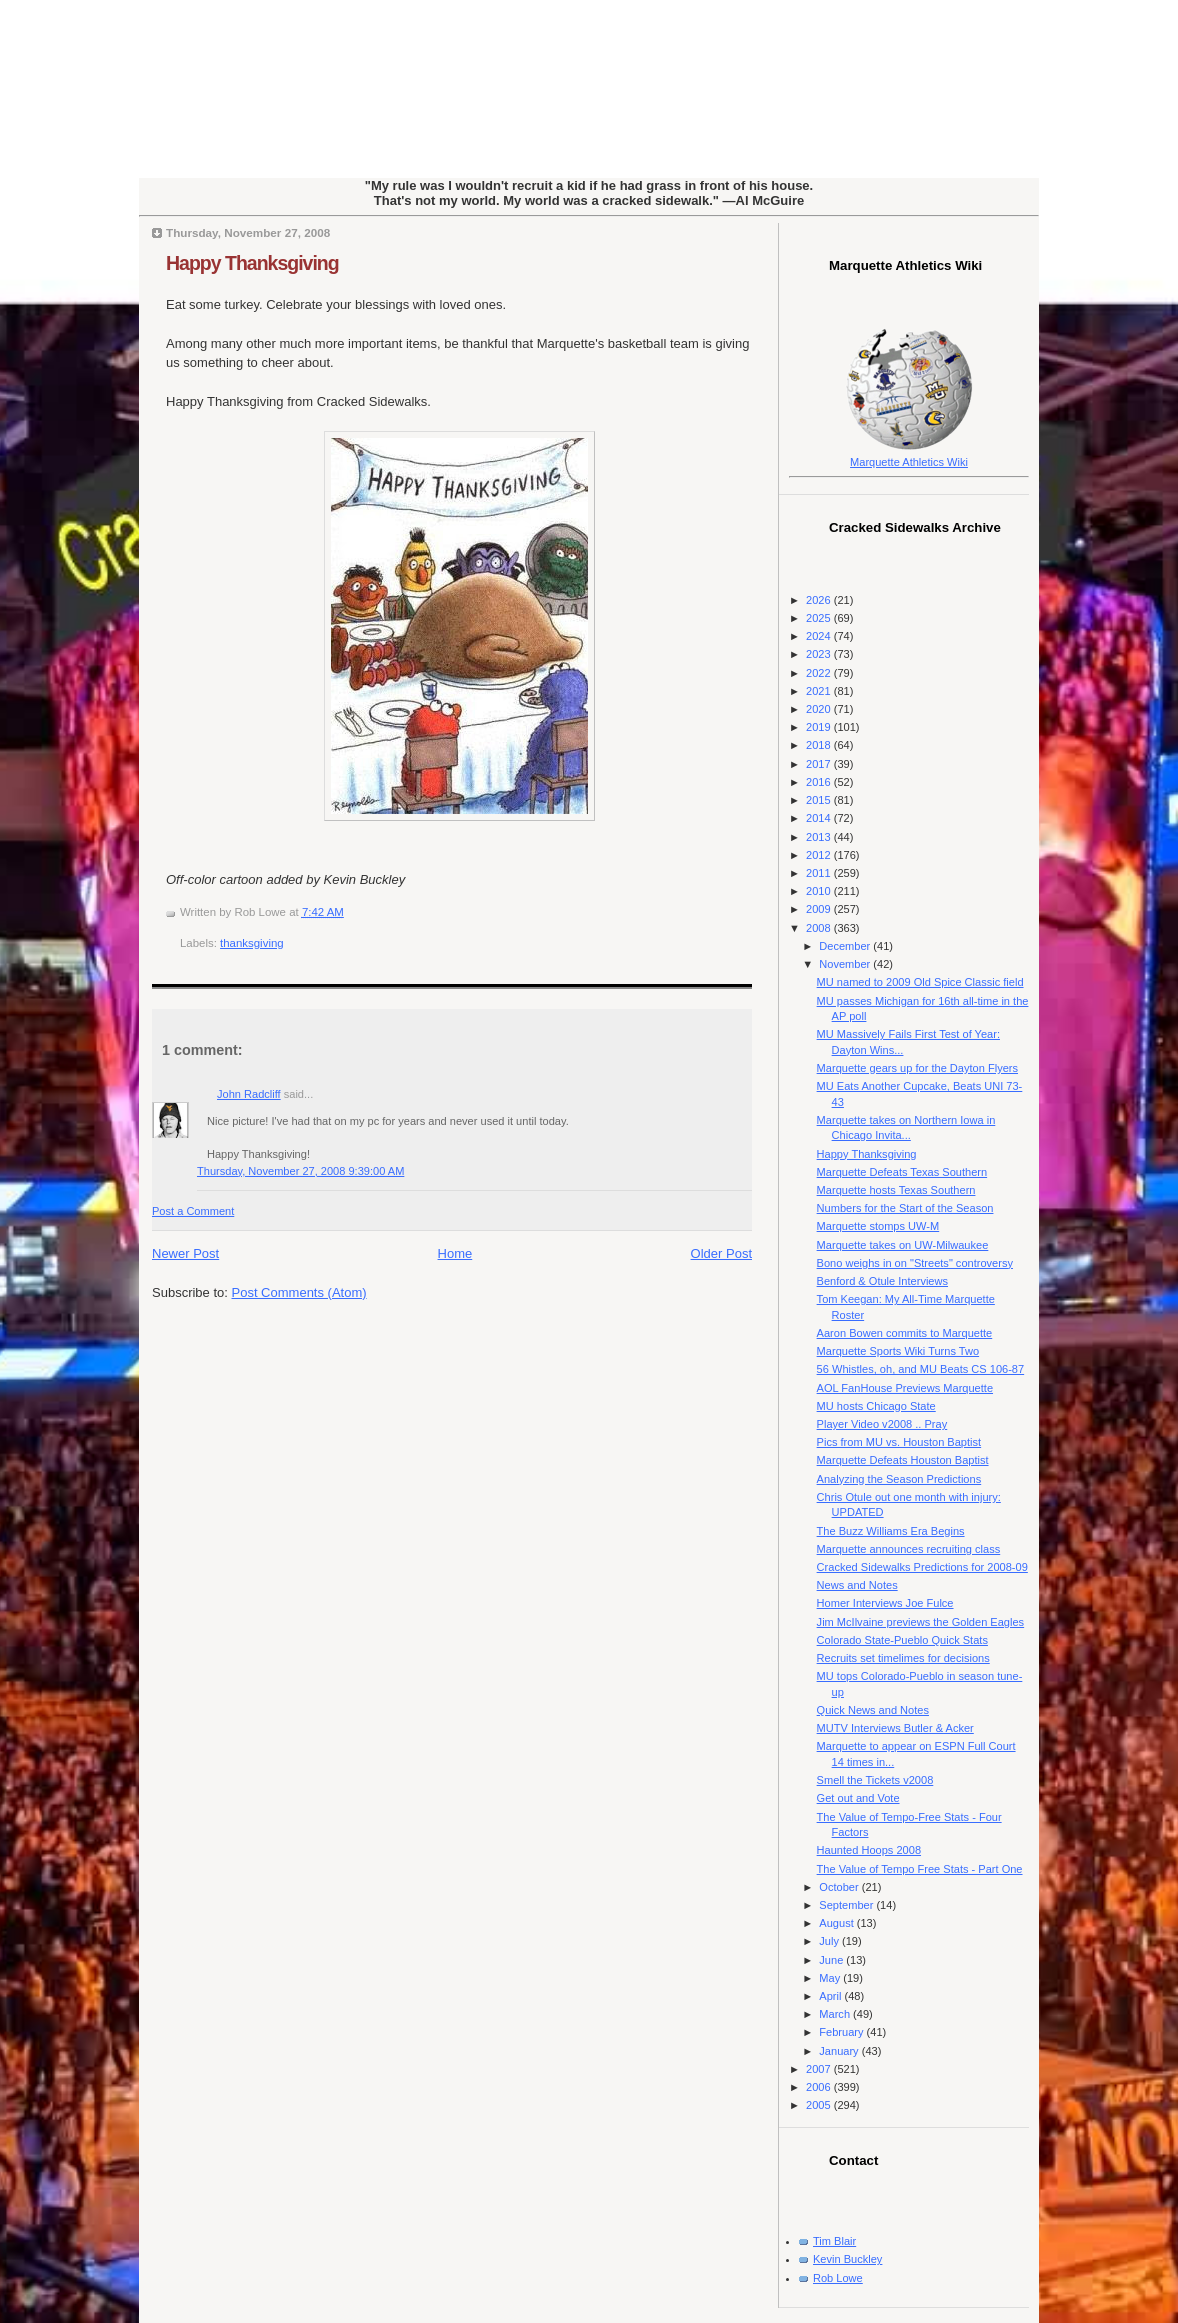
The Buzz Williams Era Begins (891, 1531)
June (832, 1960)
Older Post (721, 1253)
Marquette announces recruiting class (909, 1549)
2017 (820, 764)
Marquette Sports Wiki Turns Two (898, 1351)
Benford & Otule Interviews (882, 1281)
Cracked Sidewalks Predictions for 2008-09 (922, 1567)
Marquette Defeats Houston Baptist (903, 1460)
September (847, 1905)
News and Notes (857, 1585)
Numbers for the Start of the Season (905, 1208)
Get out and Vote (858, 1798)
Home (455, 1253)
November (846, 964)
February (842, 2032)
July (830, 1941)
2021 (820, 691)
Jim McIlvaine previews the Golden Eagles (921, 1622)
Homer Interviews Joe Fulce (885, 1603)
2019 (820, 727)
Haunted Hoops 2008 (869, 1850)
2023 (820, 654)
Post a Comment (193, 1211)
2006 (820, 2087)
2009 (820, 909)
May (831, 1978)
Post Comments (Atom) (299, 1292)
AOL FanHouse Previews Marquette (905, 1388)
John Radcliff (249, 1094)
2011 (820, 873)
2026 (820, 600)
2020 (820, 709)
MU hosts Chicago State (876, 1406)
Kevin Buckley (847, 2259)
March (836, 2014)
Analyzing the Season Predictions (899, 1479)
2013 (820, 837)
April (831, 1996)
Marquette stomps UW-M (878, 1226)
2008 (820, 928)
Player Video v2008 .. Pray (882, 1424)
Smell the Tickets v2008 (875, 1780)
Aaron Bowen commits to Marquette (905, 1333)
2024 (820, 636)
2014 (820, 818)
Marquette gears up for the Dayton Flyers (917, 1068)
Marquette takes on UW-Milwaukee (903, 1245)
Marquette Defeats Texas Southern (902, 1172)
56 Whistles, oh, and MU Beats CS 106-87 (921, 1369)
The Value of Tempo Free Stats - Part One (920, 1869)
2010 (820, 891)
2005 (820, 2105)
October (840, 1887)
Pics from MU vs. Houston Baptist (899, 1442)
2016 (820, 782)
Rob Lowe (838, 2278)
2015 (820, 800)
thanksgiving (252, 943)
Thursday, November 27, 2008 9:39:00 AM (300, 1171)
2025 (820, 618)
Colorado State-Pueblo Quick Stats (902, 1640)
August (837, 1923)
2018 (820, 745)
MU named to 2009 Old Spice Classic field (920, 982)
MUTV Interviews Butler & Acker (895, 1728)
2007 (820, 2069)
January (840, 2051)
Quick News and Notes (873, 1710)
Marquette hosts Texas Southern (896, 1190)
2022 (820, 673)
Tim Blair (834, 2241)
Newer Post (185, 1253)
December (846, 946)
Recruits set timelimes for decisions (903, 1658)
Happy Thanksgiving (252, 263)
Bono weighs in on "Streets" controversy (915, 1263)
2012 (820, 855)
